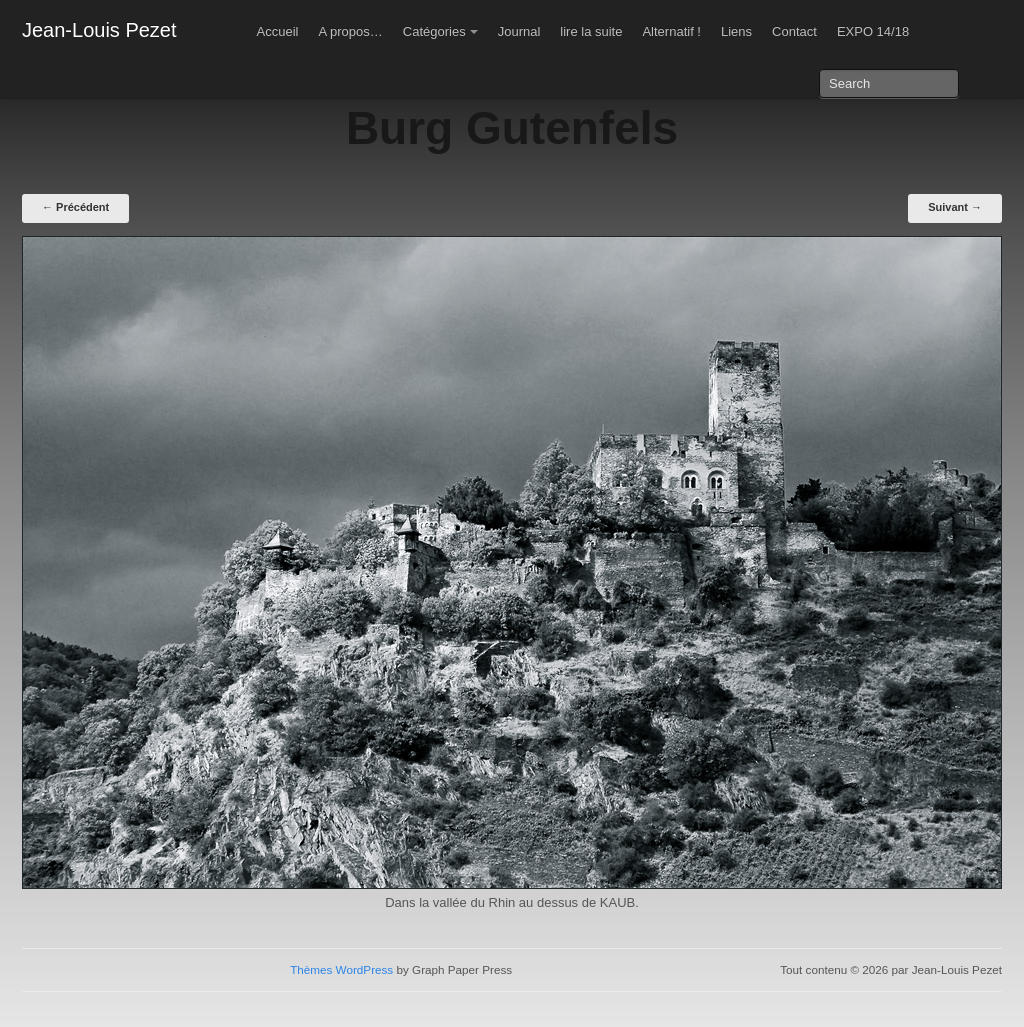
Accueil (278, 31)
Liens (736, 31)
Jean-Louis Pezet (99, 30)
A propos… (350, 31)
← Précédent (75, 207)
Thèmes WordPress (341, 969)
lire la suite (591, 31)
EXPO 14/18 (873, 31)
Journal (519, 31)
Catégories (434, 31)
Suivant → (955, 207)
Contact (794, 31)
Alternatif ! (671, 31)
